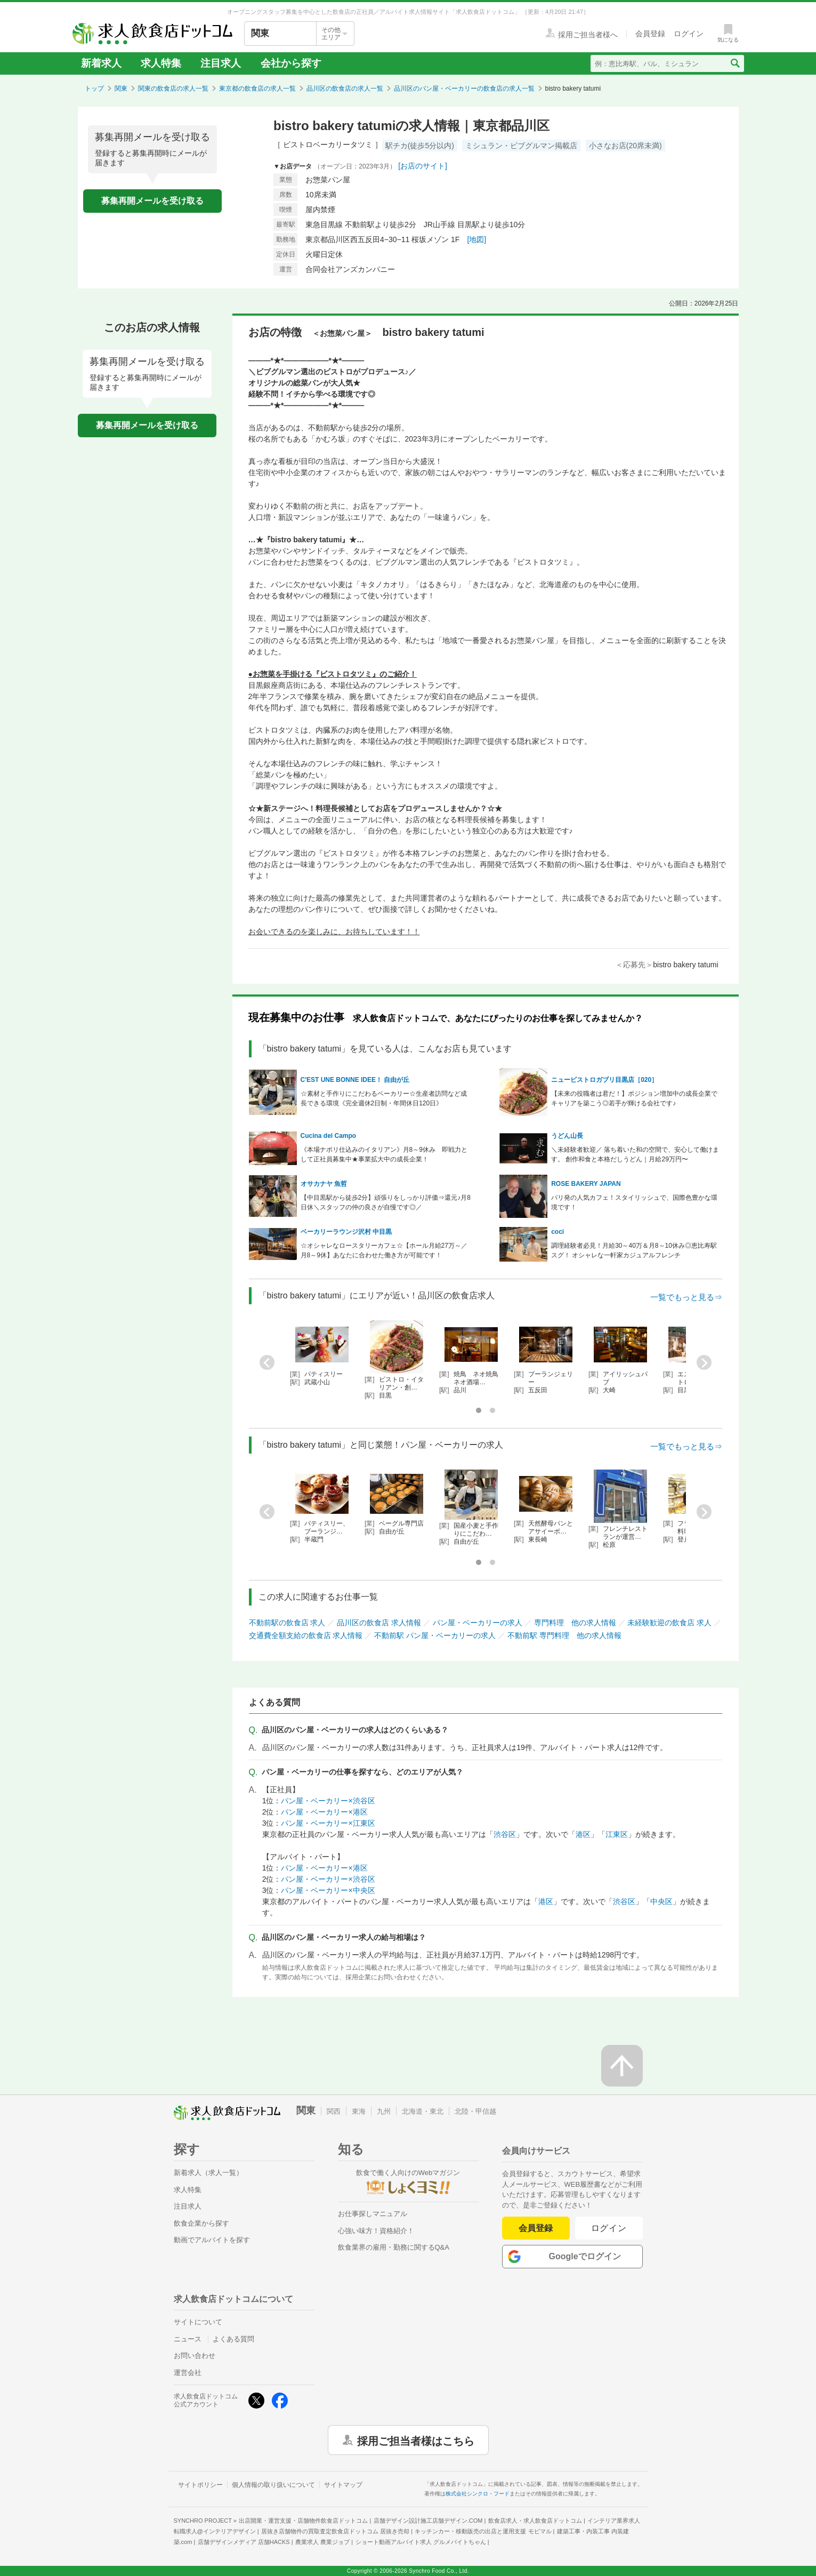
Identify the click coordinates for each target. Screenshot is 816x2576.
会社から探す (291, 63)
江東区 (616, 1834)
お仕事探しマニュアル (372, 2214)
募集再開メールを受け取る (152, 200)
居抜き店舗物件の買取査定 (335, 2531)
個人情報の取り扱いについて (273, 2485)
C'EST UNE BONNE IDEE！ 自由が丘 (355, 1080)
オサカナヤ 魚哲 (324, 1183)
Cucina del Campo (329, 1135)
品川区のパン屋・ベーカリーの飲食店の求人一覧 (464, 88)
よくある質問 (233, 2339)
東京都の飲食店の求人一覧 (257, 88)
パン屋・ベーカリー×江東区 (328, 1823)
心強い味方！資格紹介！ (376, 2231)
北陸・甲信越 (475, 2111)
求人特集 (161, 63)
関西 (334, 2111)
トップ (94, 88)
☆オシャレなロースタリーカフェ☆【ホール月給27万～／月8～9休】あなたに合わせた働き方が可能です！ (384, 1250)
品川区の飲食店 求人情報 (379, 1622)
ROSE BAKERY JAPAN (589, 1183)
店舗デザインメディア (244, 2542)
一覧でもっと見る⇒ (686, 1297)
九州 (384, 2111)
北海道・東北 (422, 2111)
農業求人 (322, 2542)
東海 (359, 2111)
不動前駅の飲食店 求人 (287, 1622)
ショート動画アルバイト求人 (421, 2542)
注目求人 (220, 63)
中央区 (661, 1901)
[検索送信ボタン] (735, 63)
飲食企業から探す (201, 2223)
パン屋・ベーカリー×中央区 (328, 1890)
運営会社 (187, 2373)
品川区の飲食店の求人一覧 (344, 88)
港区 (583, 1834)
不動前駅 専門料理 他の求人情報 (564, 1635)
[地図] (476, 239)
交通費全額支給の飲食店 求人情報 (306, 1635)
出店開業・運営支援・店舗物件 (303, 2520)
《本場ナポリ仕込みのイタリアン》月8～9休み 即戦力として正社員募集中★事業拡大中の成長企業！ (384, 1154)
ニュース (187, 2339)
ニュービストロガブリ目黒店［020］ (604, 1080)
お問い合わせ (194, 2356)
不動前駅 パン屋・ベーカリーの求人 (435, 1635)
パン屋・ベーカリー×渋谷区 (328, 1800)
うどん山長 (567, 1135)
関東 (121, 88)
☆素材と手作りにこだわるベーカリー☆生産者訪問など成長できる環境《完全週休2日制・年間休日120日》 (384, 1098)
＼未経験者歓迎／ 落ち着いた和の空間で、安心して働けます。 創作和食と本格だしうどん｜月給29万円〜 (635, 1154)
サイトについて (198, 2322)
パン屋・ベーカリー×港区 (324, 1812)
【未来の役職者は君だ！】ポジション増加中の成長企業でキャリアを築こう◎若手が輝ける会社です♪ (634, 1098)
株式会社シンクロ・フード (478, 2494)
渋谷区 (505, 1834)
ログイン (609, 2228)
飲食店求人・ (535, 2520)
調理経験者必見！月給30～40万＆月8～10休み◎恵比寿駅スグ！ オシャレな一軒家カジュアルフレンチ (634, 1250)
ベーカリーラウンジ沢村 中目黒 (346, 1231)
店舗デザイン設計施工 (428, 2520)
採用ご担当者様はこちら (415, 2440)
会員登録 (536, 2228)
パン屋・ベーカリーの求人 (477, 1622)
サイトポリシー (200, 2485)
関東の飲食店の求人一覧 (173, 88)
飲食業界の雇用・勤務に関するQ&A (393, 2247)
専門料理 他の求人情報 (575, 1622)
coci (557, 1231)
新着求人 (101, 63)
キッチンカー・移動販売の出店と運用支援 (483, 2531)
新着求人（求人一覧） (208, 2173)
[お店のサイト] (422, 166)
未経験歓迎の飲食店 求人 (669, 1622)
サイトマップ (343, 2485)
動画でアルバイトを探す (212, 2240)
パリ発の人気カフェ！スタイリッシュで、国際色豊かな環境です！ (634, 1202)
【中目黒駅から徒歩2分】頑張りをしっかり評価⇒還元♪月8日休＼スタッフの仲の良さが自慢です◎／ (386, 1202)
